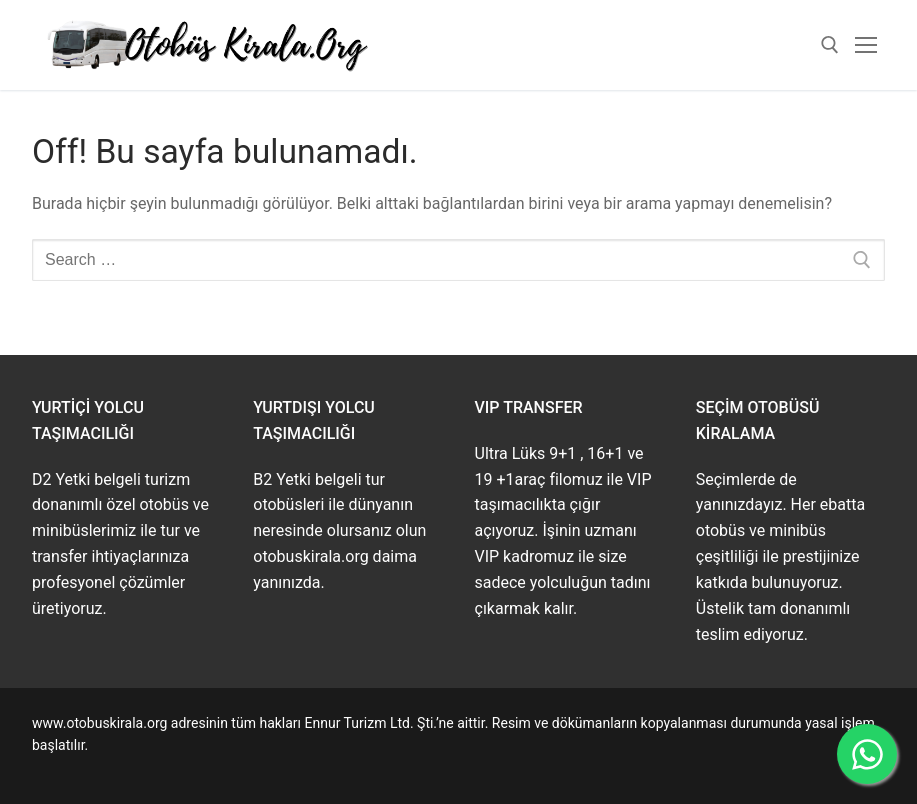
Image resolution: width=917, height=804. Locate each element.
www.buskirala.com (93, 768)
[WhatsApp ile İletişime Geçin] (867, 754)
